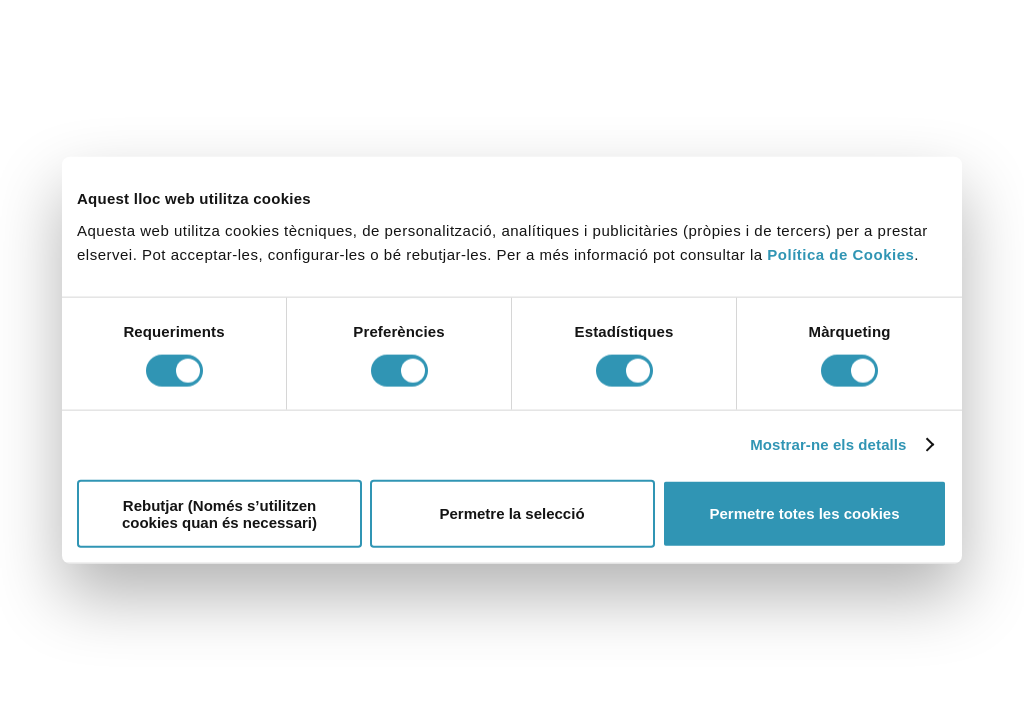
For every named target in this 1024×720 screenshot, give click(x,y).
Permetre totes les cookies (804, 513)
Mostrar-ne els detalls (828, 444)
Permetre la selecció (511, 513)
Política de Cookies (840, 253)
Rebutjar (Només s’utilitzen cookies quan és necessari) (219, 513)
